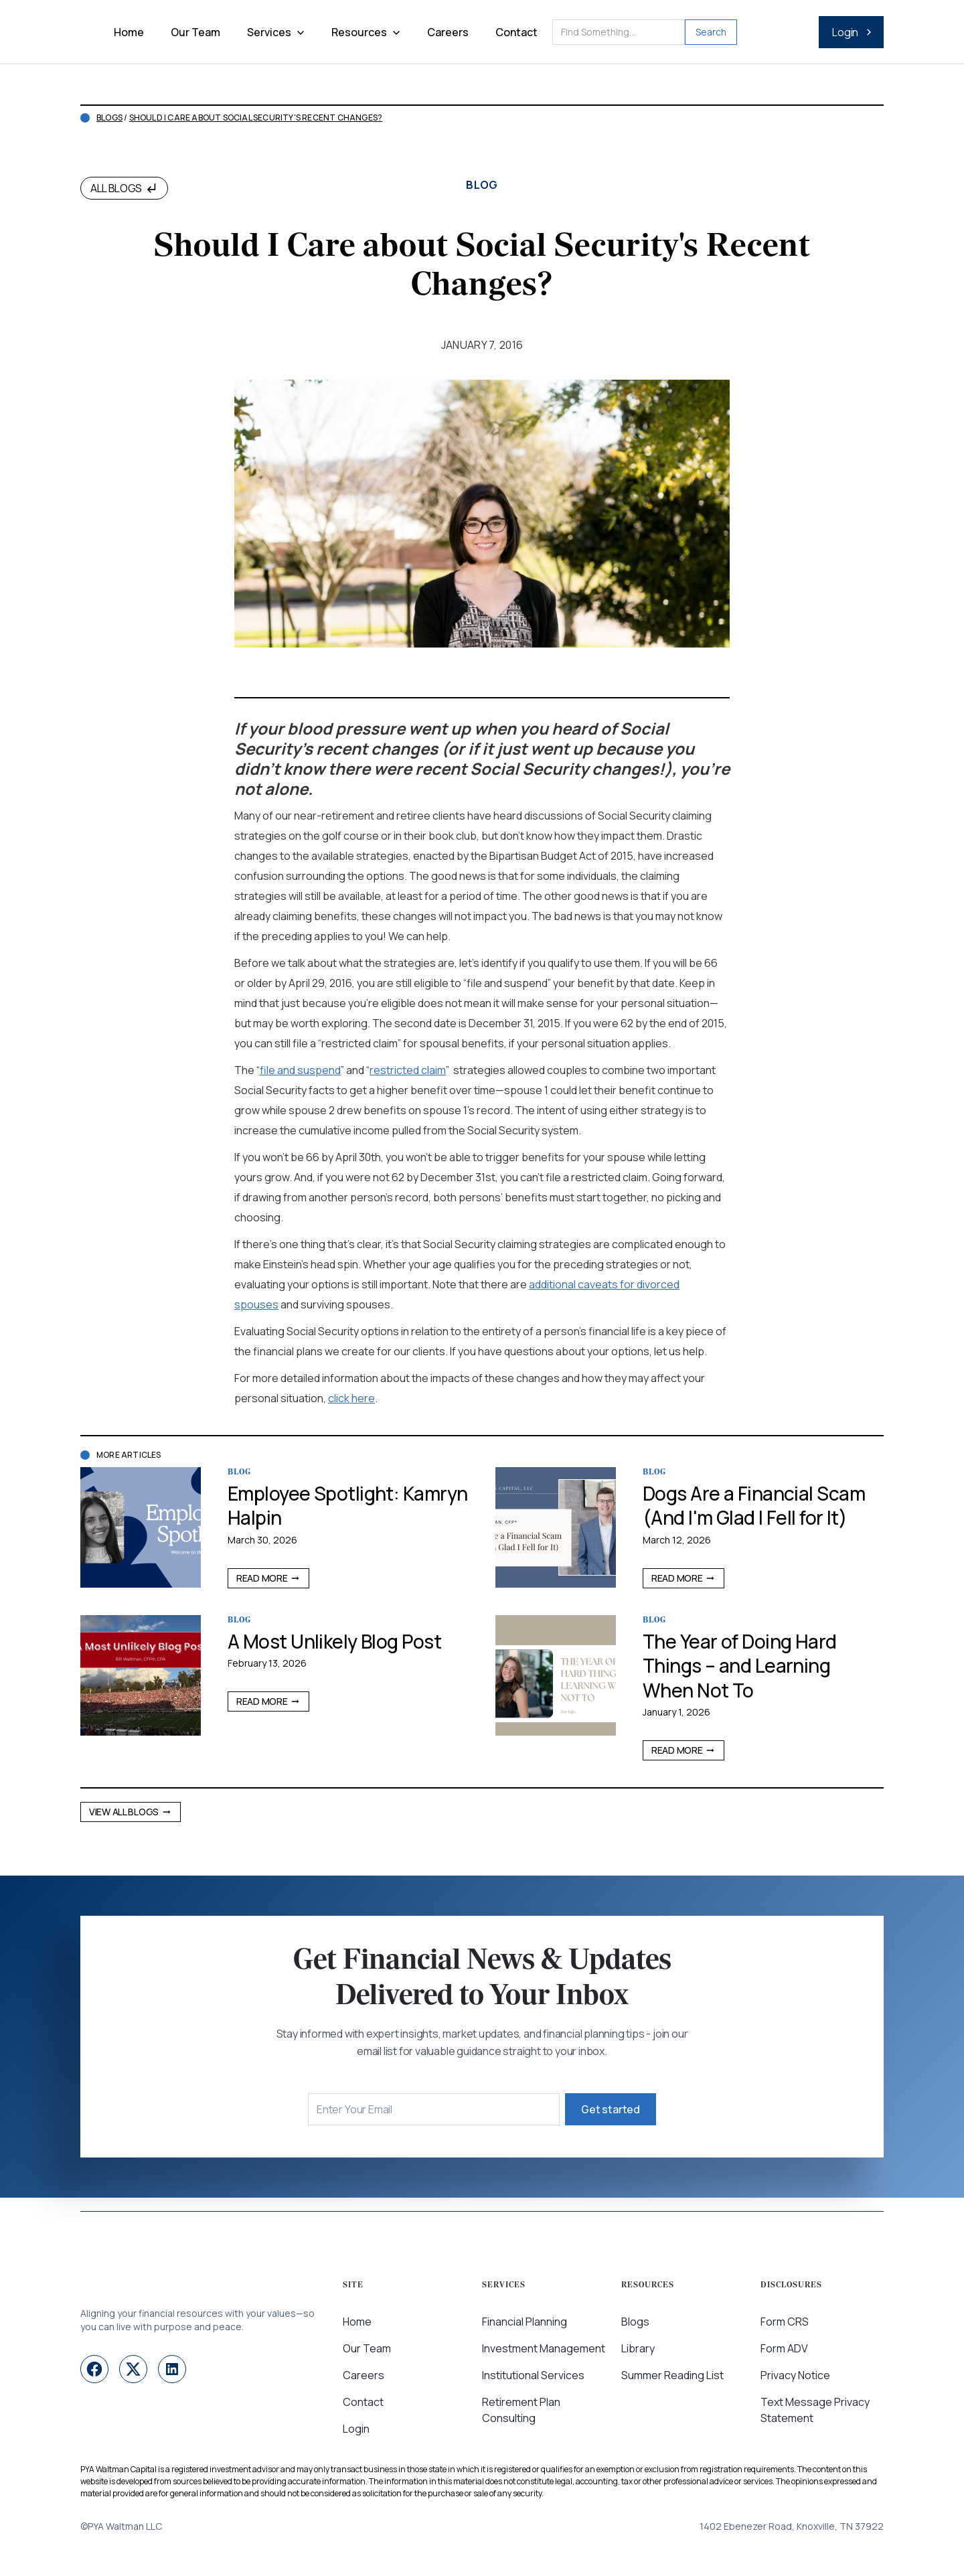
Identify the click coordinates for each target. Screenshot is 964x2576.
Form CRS (784, 2321)
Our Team (195, 32)
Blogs (109, 117)
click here (351, 1398)
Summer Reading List (672, 2375)
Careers (448, 32)
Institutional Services (533, 2375)
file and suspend (300, 1070)
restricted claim (408, 1070)
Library (638, 2348)
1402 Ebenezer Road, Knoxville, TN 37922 (792, 2526)
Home (129, 32)
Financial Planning (524, 2321)
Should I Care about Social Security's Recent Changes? (256, 117)
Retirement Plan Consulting (521, 2410)
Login (356, 2428)
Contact (516, 32)
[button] (276, 32)
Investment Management (543, 2348)
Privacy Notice (795, 2375)
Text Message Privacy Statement (815, 2410)
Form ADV (784, 2348)
